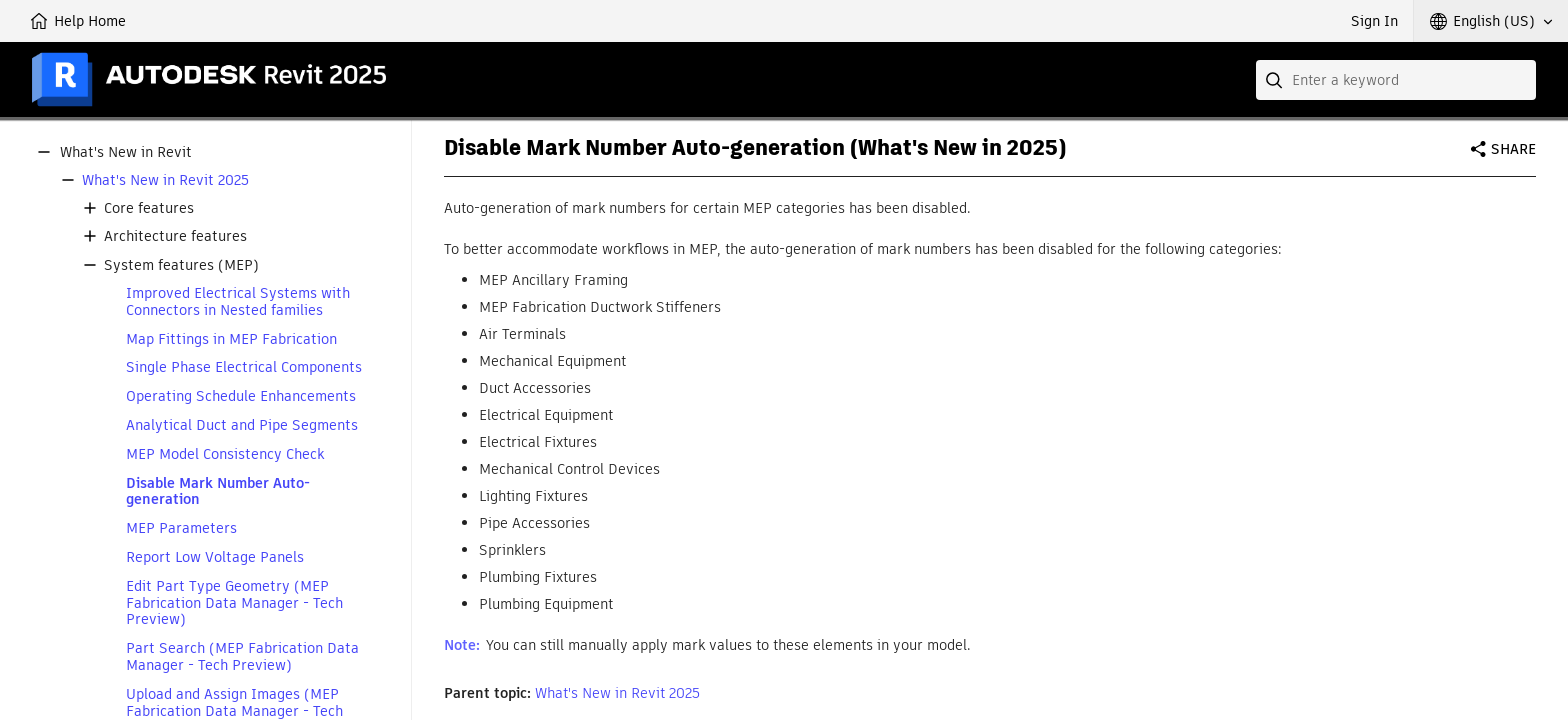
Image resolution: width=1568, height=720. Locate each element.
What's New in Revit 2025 (165, 180)
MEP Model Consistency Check (225, 454)
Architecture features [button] (175, 236)
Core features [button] (149, 208)
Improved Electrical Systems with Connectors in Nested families (238, 302)
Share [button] (1513, 149)
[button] (1491, 21)
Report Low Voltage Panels (215, 557)
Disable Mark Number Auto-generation (218, 492)
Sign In (1374, 21)
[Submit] (1276, 80)
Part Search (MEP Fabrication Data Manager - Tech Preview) (242, 657)
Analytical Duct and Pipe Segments (242, 425)
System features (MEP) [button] (181, 265)
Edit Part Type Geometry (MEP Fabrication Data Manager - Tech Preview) (234, 603)
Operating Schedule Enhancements (241, 396)
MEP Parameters (181, 528)
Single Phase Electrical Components (244, 367)
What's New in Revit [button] (126, 152)
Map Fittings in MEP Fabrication (231, 339)
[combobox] (1396, 80)
